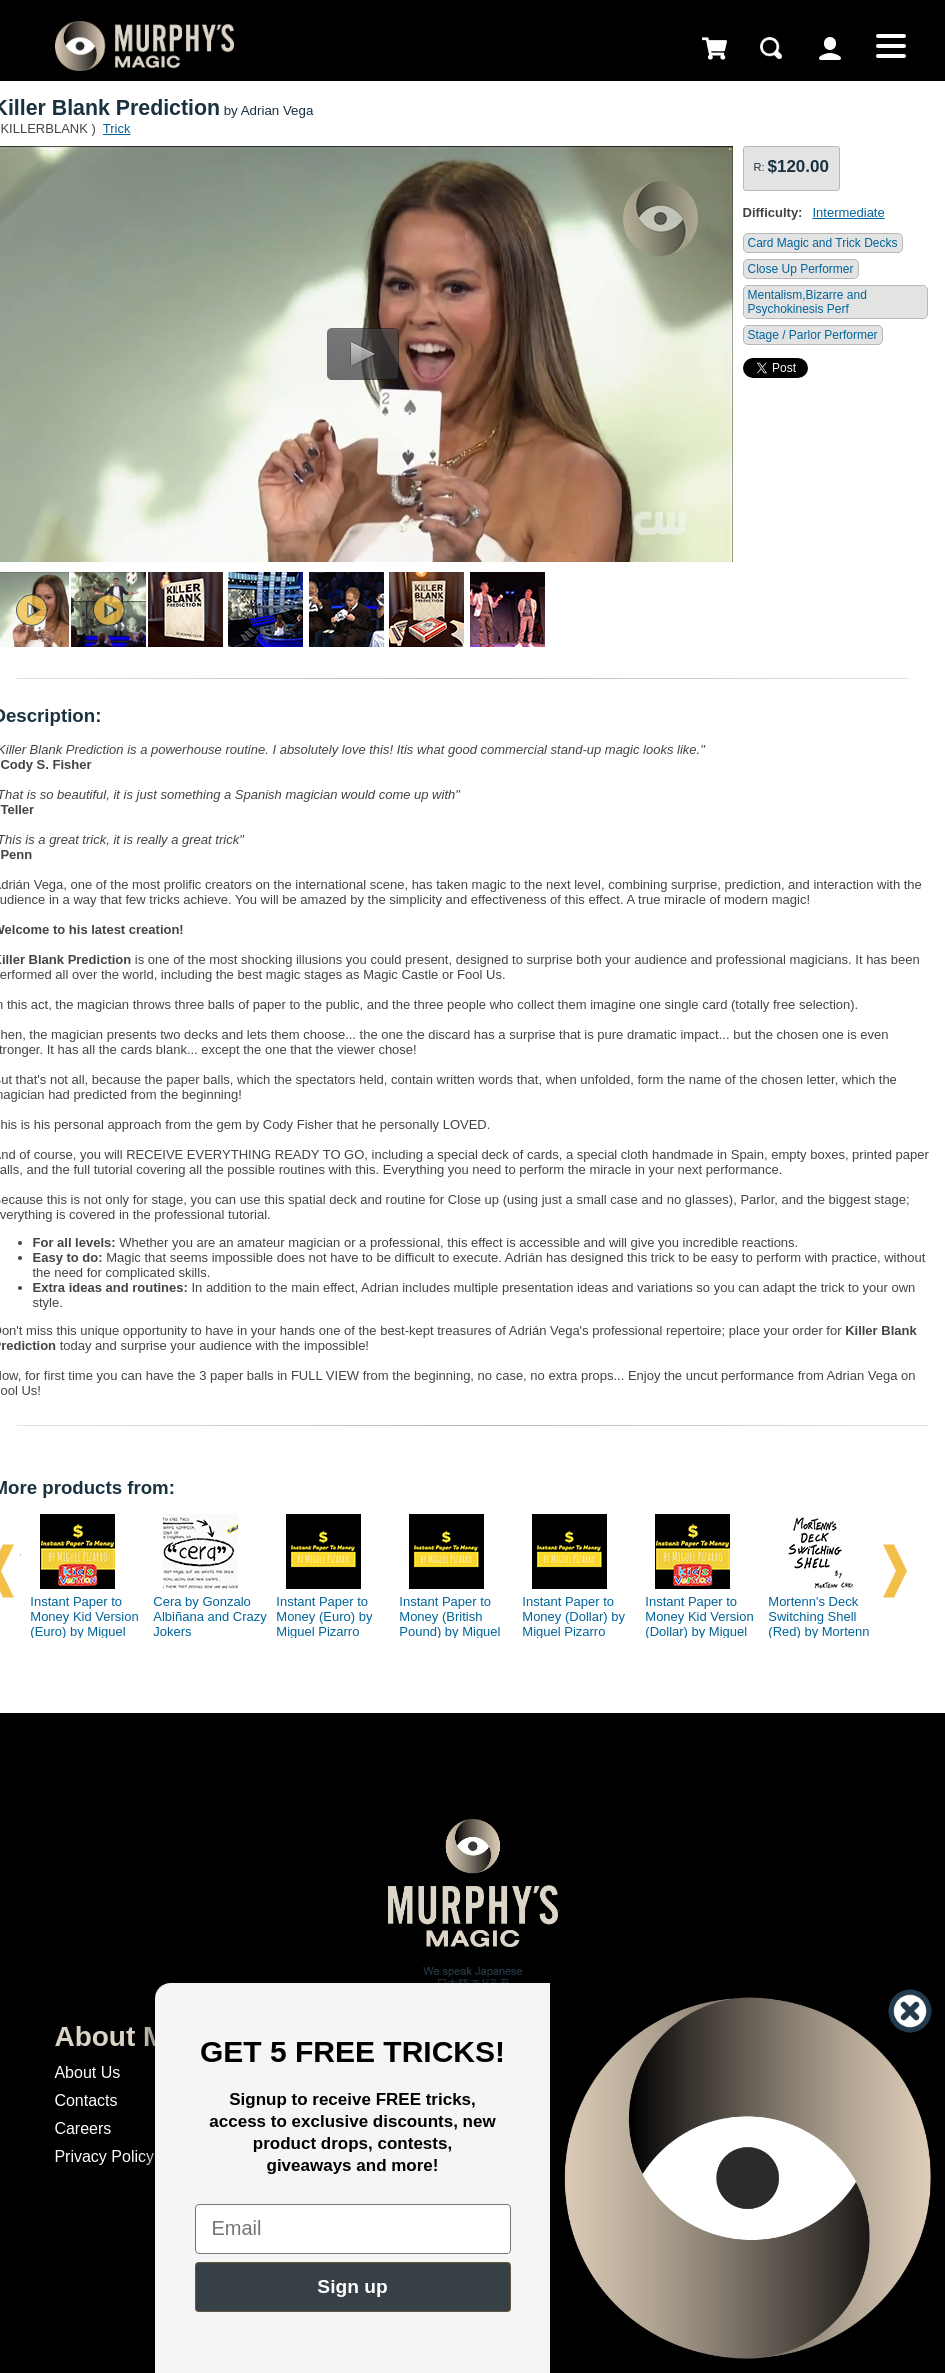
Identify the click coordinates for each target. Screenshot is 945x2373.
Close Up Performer (801, 269)
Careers (82, 2128)
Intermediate (848, 212)
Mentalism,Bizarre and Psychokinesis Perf (807, 302)
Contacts (85, 2100)
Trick (117, 128)
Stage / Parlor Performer (813, 335)
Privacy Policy (104, 2156)
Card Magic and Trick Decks (823, 243)
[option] (79, 1571)
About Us (87, 2072)
